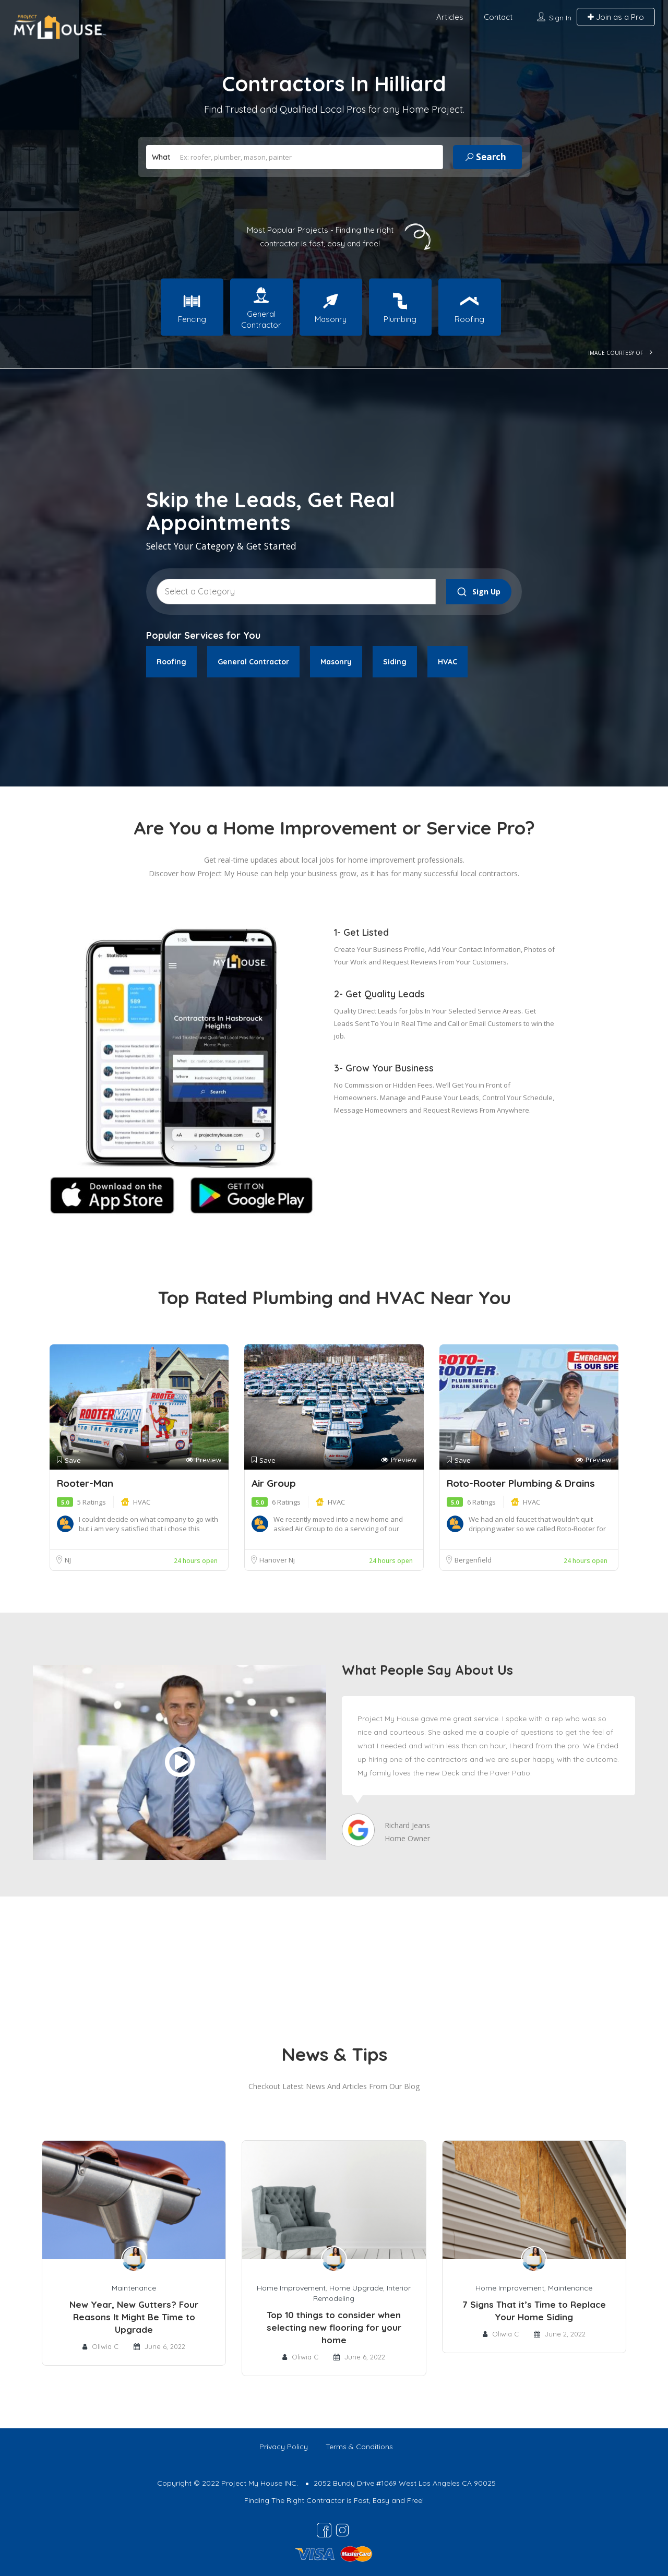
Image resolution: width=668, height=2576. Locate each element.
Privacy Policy (283, 2446)
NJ (68, 1560)
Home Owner (407, 1838)
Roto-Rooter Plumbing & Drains (521, 1483)
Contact (498, 17)
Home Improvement (291, 2288)
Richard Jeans (407, 1825)
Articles (449, 17)
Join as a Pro (616, 17)
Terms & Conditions (359, 2446)
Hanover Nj (277, 1560)
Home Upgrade (356, 2288)
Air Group (274, 1483)
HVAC (141, 1502)
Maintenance (134, 2288)
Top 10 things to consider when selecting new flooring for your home (334, 2327)
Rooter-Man (85, 1483)
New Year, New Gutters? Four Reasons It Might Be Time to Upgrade (133, 2317)
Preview (203, 1459)
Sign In (560, 17)
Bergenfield (473, 1560)
